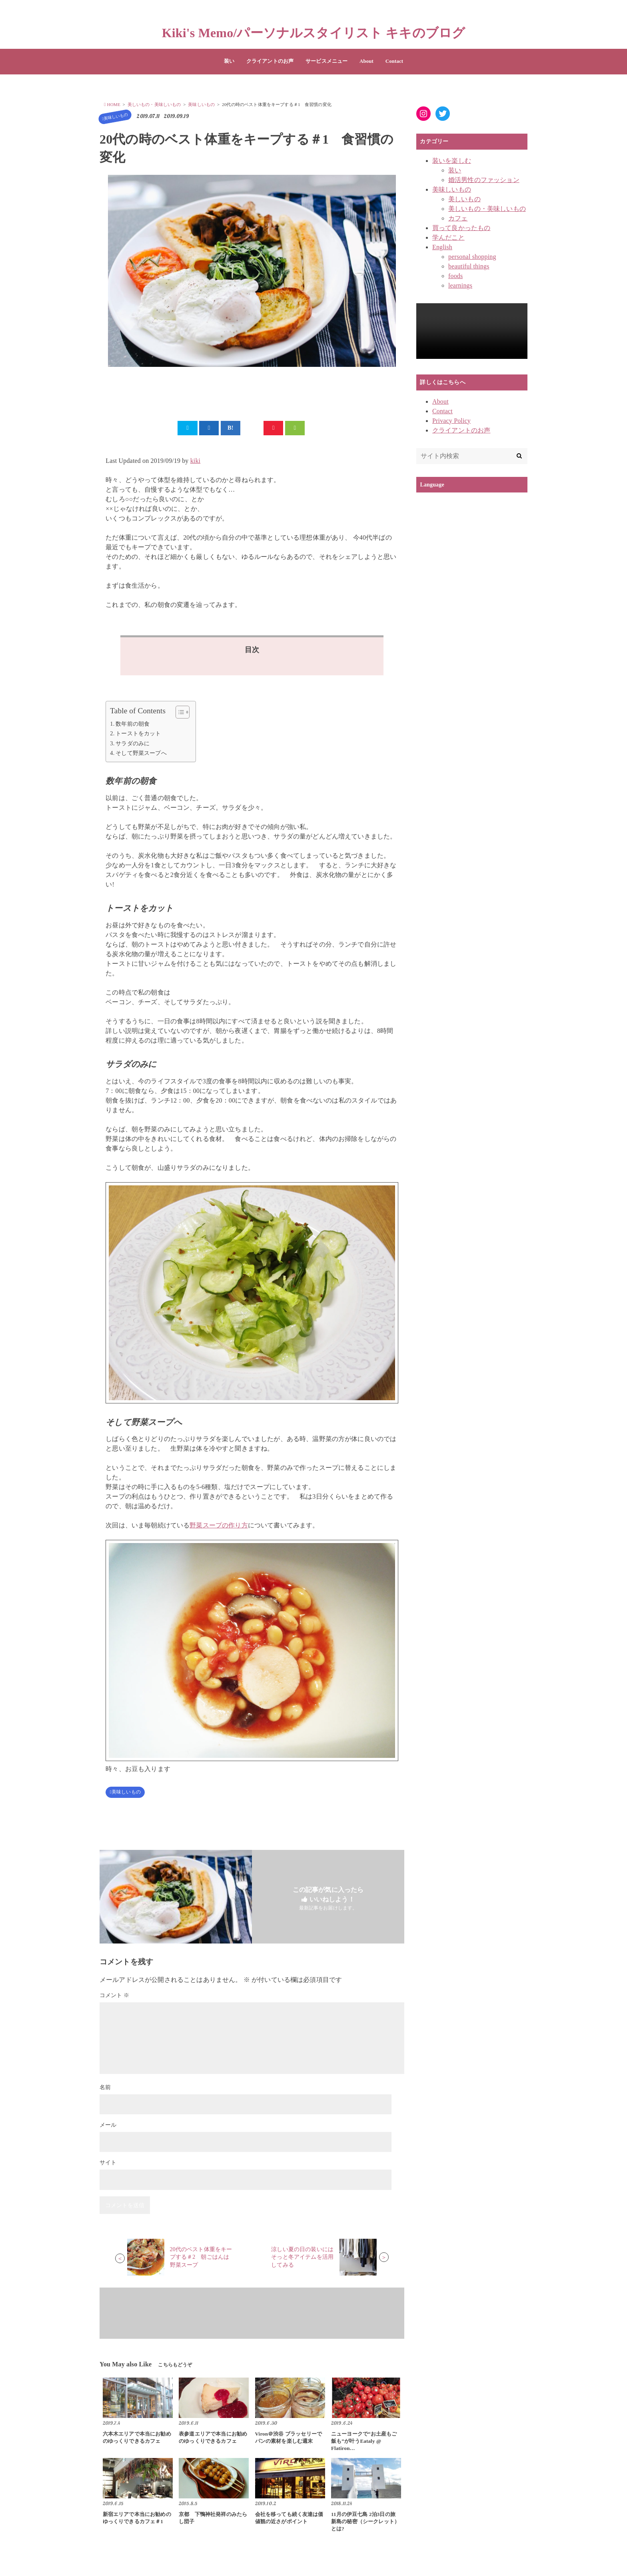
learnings (460, 285)
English (442, 247)
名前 (105, 2091)
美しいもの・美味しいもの (487, 208)
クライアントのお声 (270, 61)
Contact (394, 61)
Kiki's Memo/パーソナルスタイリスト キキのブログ (313, 32)
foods (455, 275)
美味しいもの (110, 116)
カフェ (457, 218)
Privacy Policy (451, 420)
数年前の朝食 (133, 726)
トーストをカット (138, 736)
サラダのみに (133, 745)
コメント (114, 1999)
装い (229, 61)
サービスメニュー (326, 61)
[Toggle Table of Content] (179, 714)
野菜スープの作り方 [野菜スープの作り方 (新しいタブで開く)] (219, 1527)
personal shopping (472, 256)
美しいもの (464, 199)
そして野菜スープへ (141, 755)
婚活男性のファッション (483, 179)
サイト (108, 2166)
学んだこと (448, 237)
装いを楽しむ (451, 160)
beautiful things (468, 266)
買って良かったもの (461, 227)
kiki (195, 462)
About (366, 61)
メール (108, 2128)
